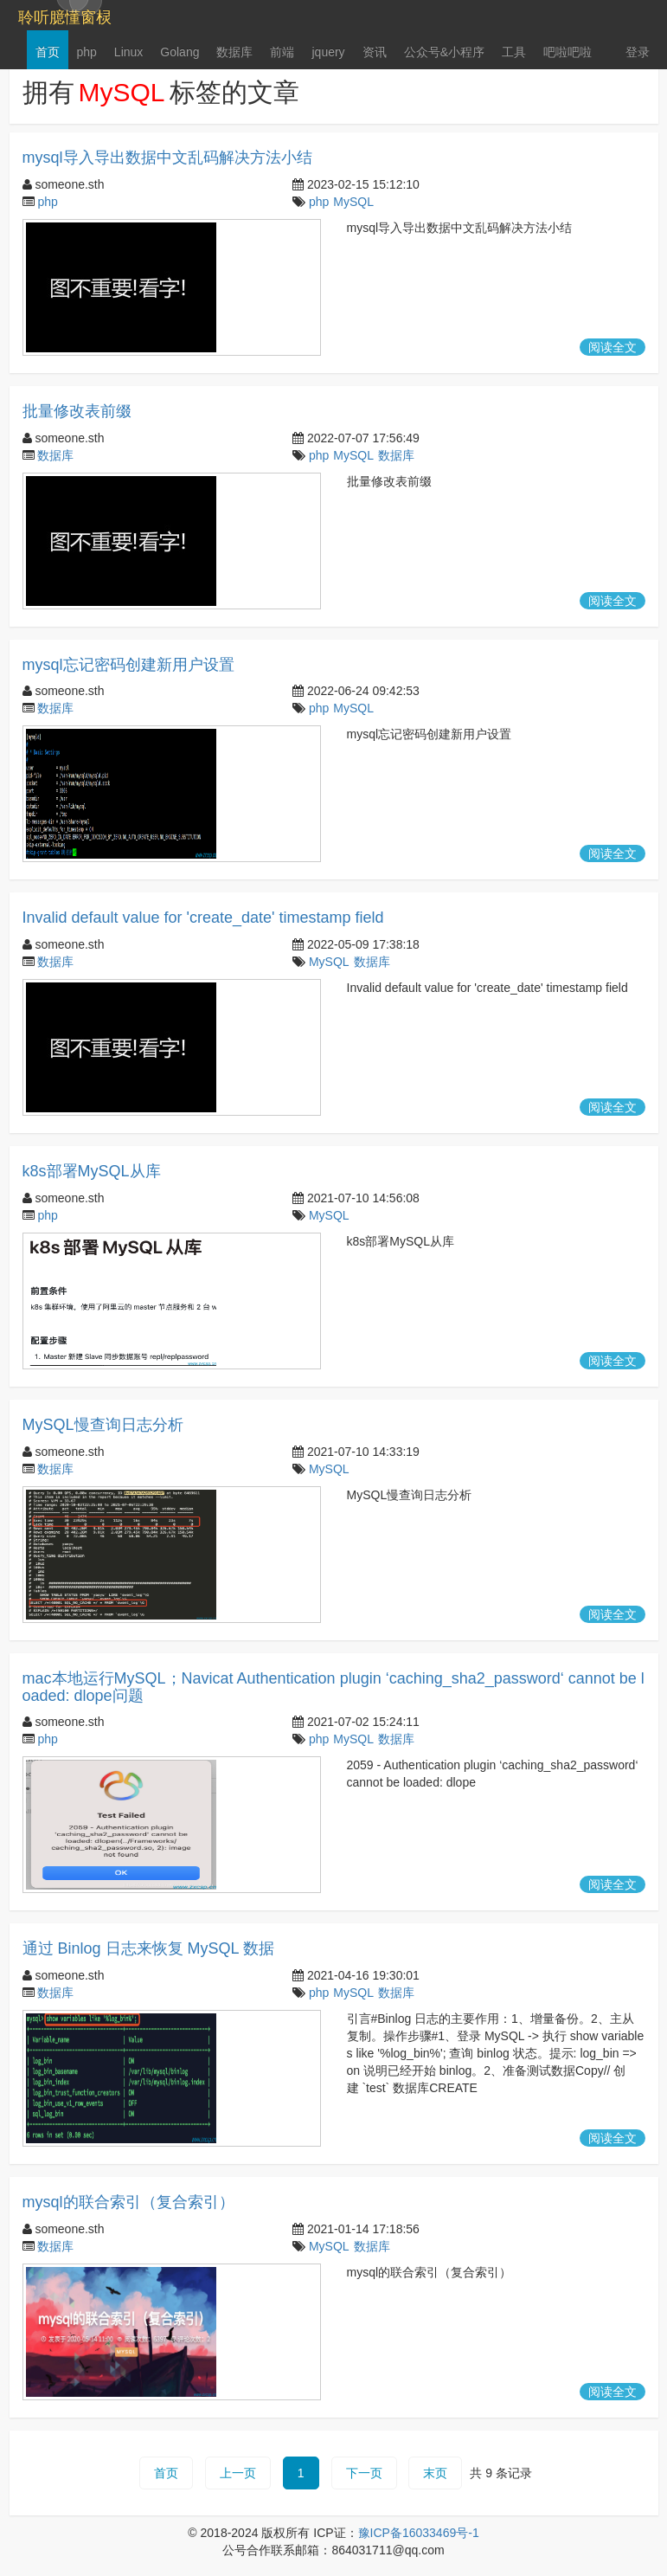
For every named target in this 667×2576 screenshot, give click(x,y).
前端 (282, 52)
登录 (637, 52)
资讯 (374, 52)
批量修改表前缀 (76, 411)
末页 (435, 2473)
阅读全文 (612, 347)
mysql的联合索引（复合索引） (128, 2202)
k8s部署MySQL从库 (91, 1171)
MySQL (353, 202)
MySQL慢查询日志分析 (102, 1424)
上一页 (238, 2473)
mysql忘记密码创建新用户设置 (128, 664)
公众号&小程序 (444, 52)
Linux (128, 52)
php (87, 52)
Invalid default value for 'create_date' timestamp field (203, 917)
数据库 (234, 52)
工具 (514, 52)
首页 (47, 52)
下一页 (364, 2473)
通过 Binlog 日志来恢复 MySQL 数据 (148, 1948)
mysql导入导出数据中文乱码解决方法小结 (167, 157)
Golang (179, 52)
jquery (327, 52)
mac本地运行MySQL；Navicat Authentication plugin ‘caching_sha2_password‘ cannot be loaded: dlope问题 (333, 1687)
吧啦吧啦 (567, 52)
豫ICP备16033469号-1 (418, 2533)
